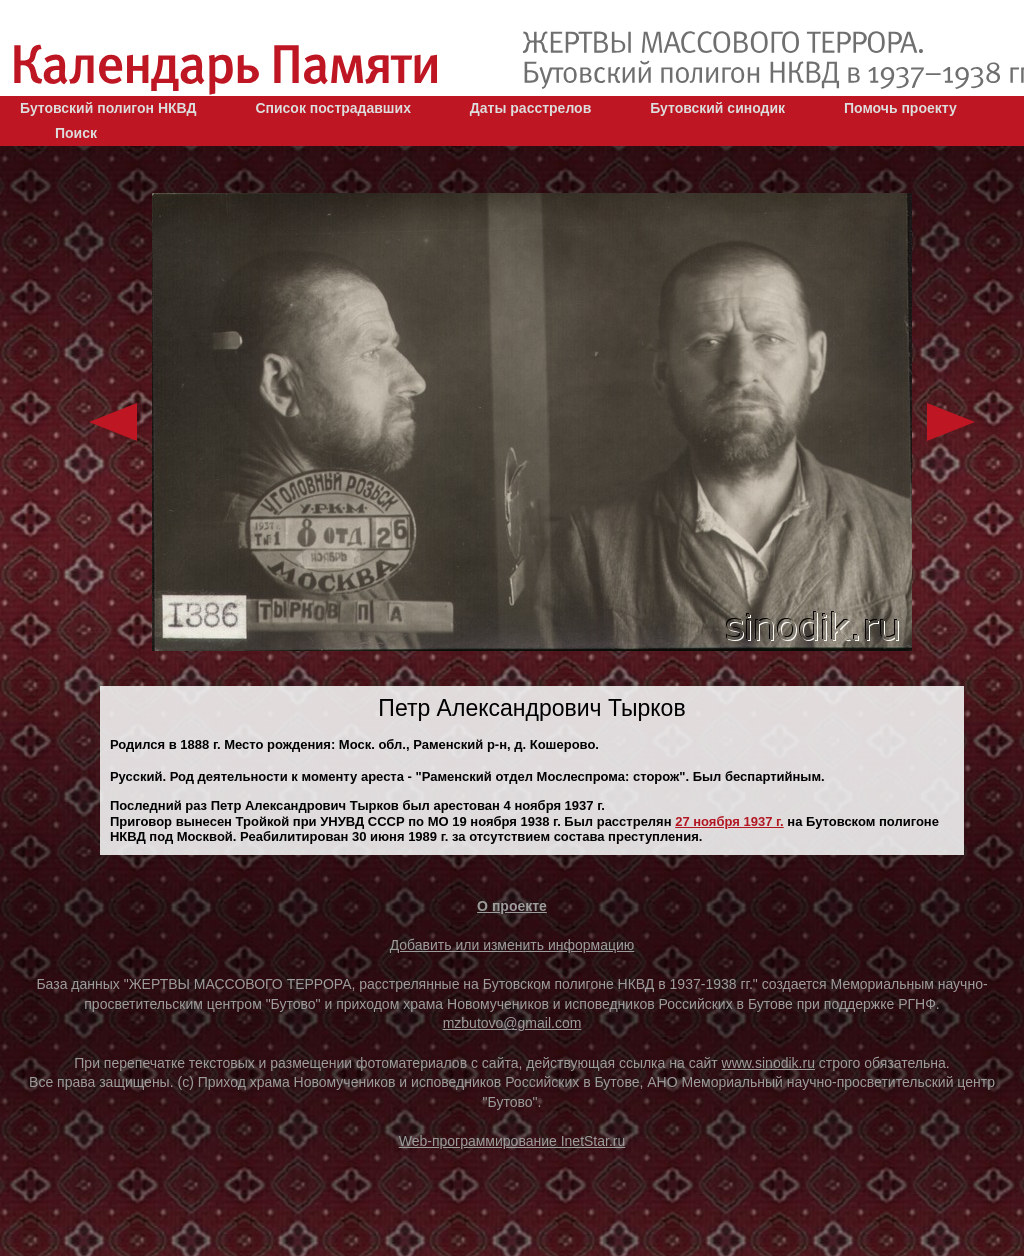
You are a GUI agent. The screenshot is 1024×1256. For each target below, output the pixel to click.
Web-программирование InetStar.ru (512, 1141)
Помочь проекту (900, 108)
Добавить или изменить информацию (512, 945)
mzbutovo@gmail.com (512, 1023)
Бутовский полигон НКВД (108, 108)
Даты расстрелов (530, 108)
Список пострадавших (333, 108)
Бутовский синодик (717, 108)
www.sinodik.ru (768, 1063)
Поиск (76, 133)
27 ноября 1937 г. (729, 821)
